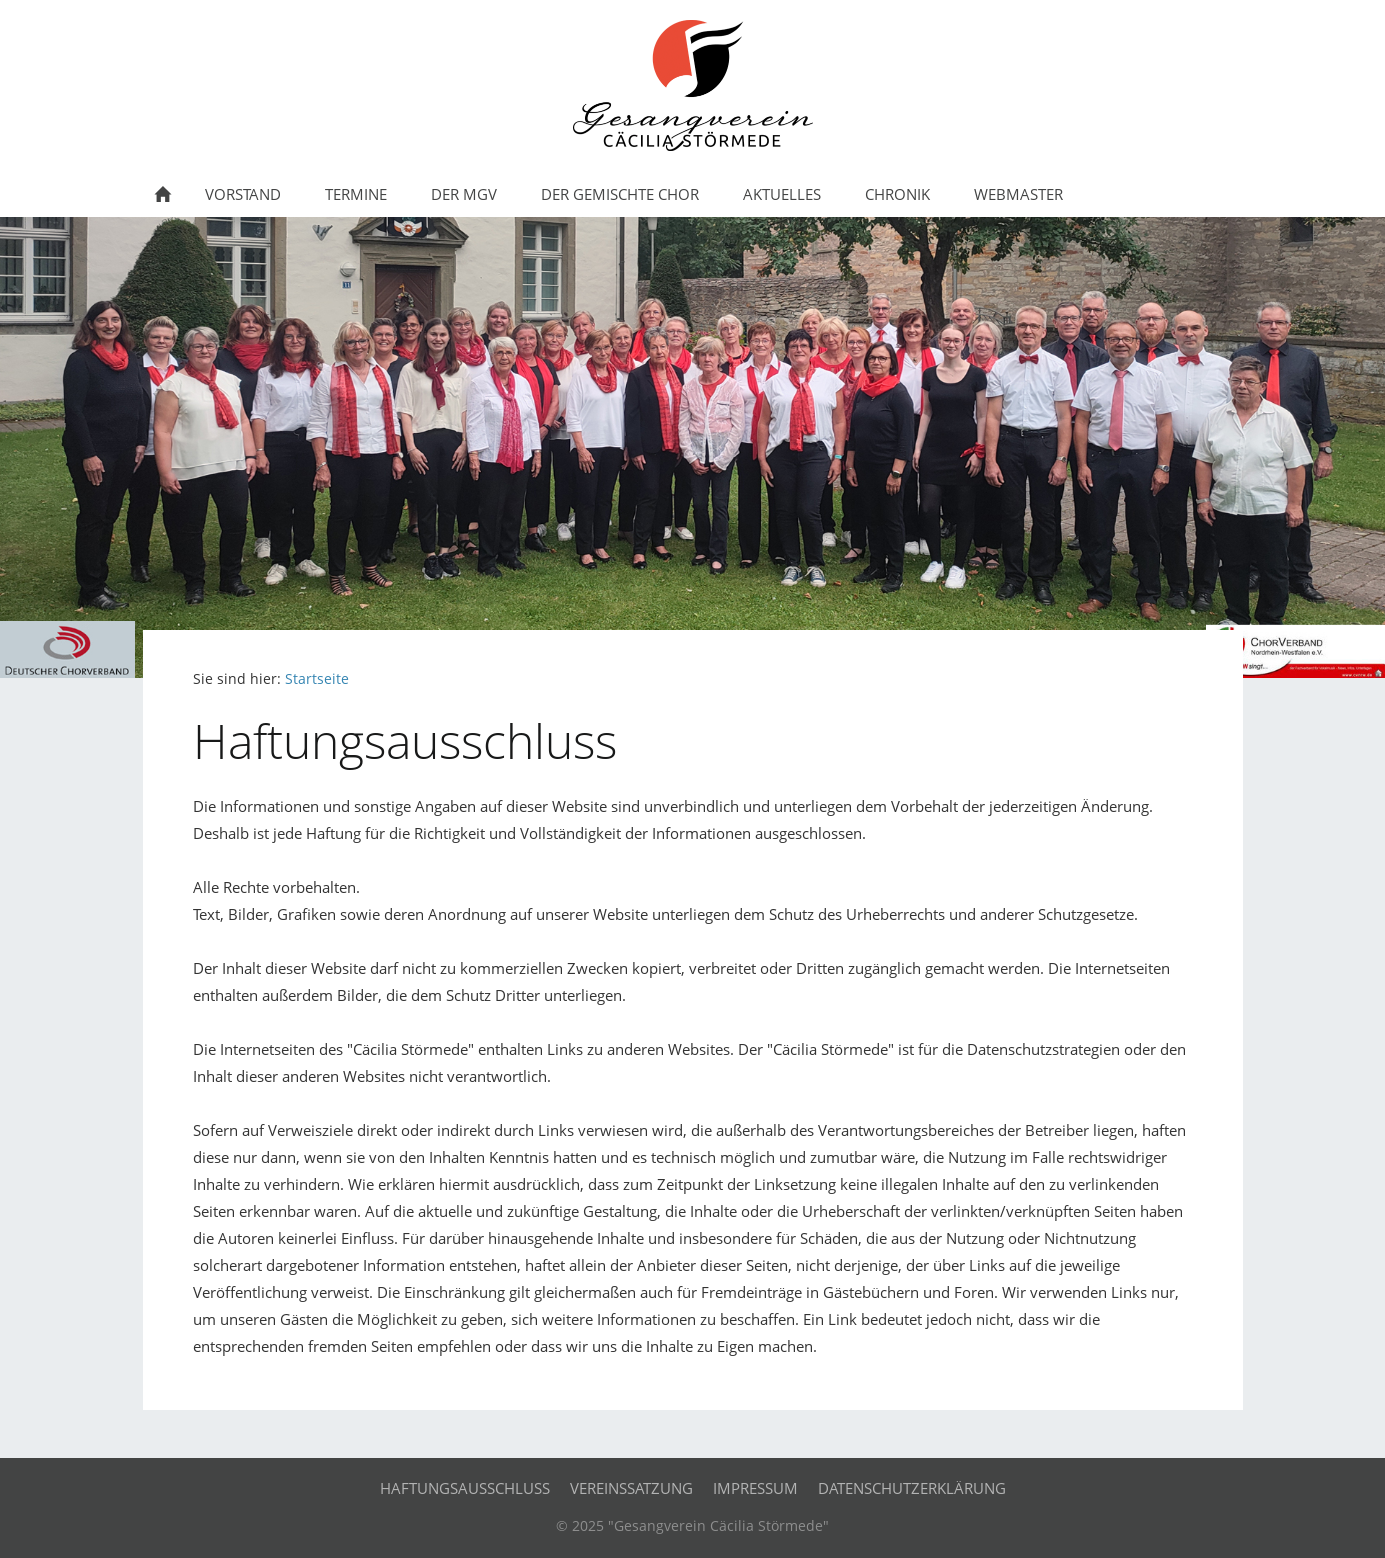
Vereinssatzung (631, 1488)
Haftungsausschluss (465, 1488)
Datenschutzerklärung (912, 1488)
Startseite (317, 679)
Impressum (755, 1488)
